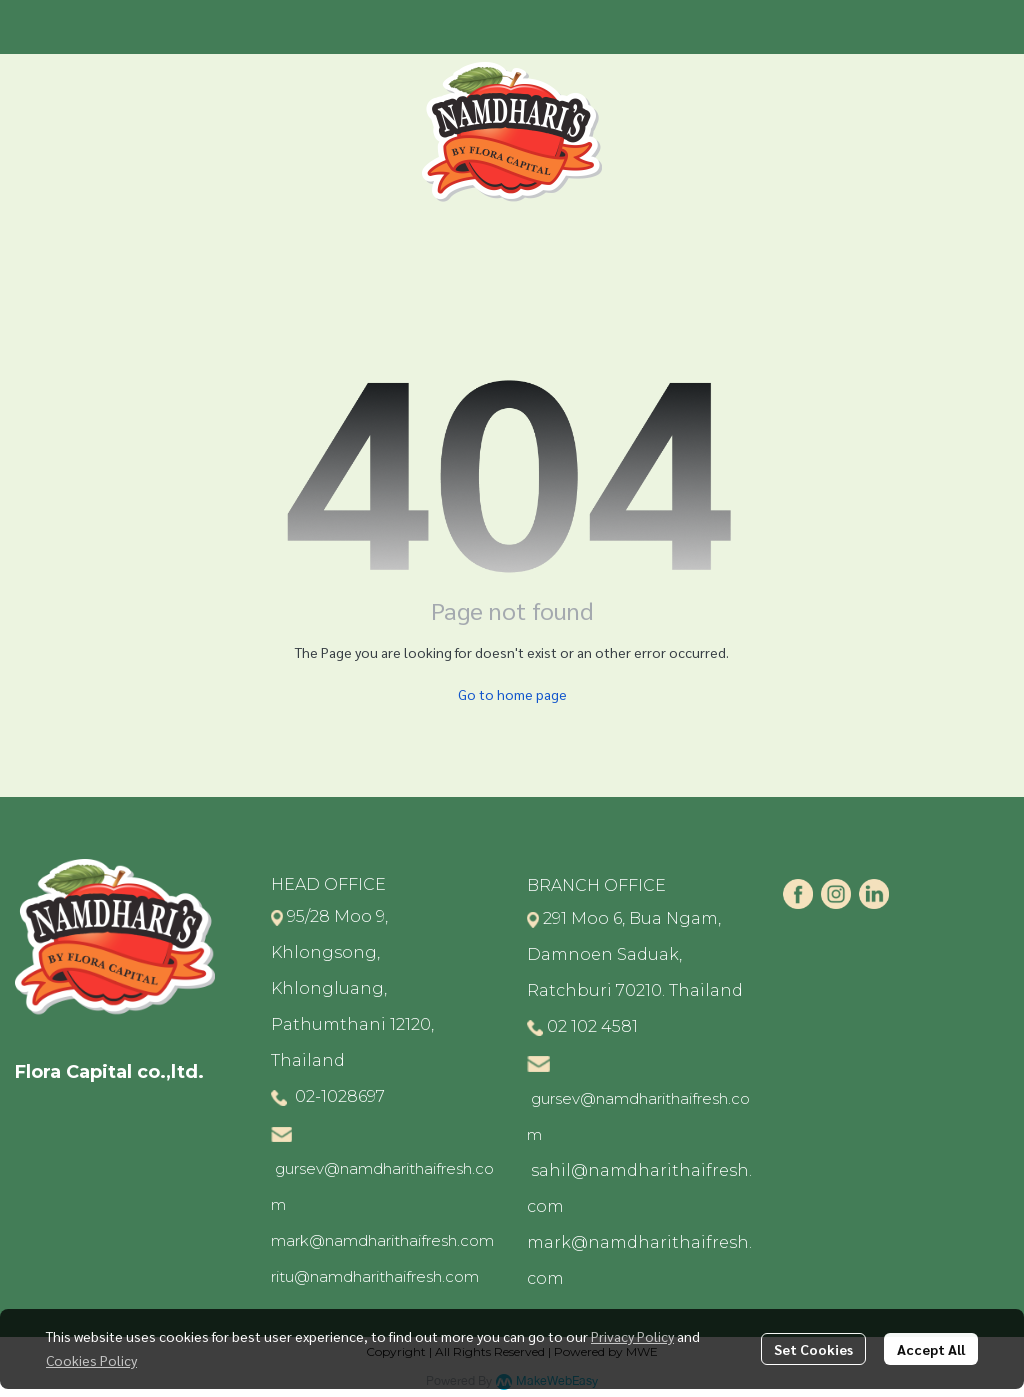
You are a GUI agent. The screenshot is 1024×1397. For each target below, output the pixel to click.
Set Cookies (813, 1349)
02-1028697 (338, 1096)
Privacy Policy (632, 1336)
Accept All (931, 1349)
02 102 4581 (592, 1026)
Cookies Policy (91, 1360)
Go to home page (512, 694)
